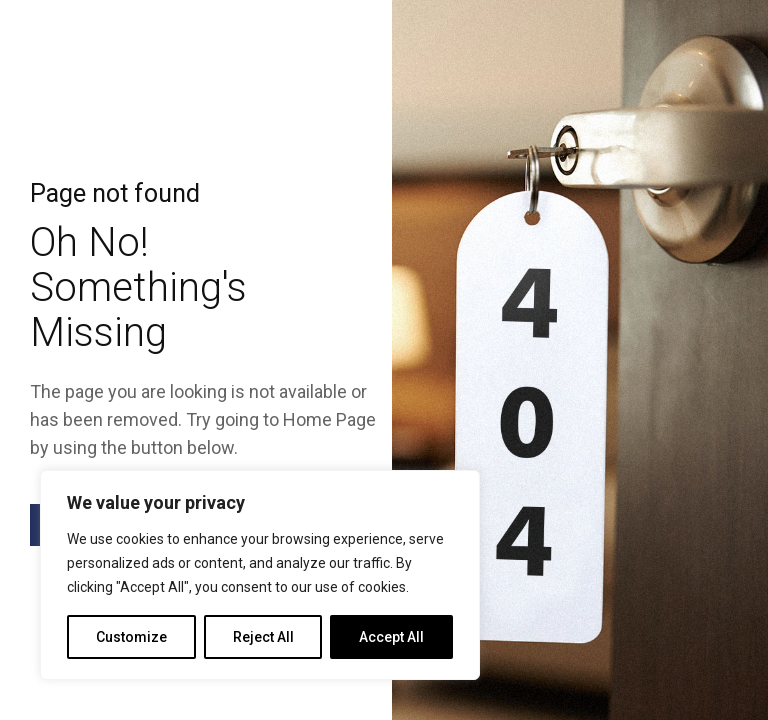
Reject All (263, 637)
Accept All (391, 637)
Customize (131, 637)
